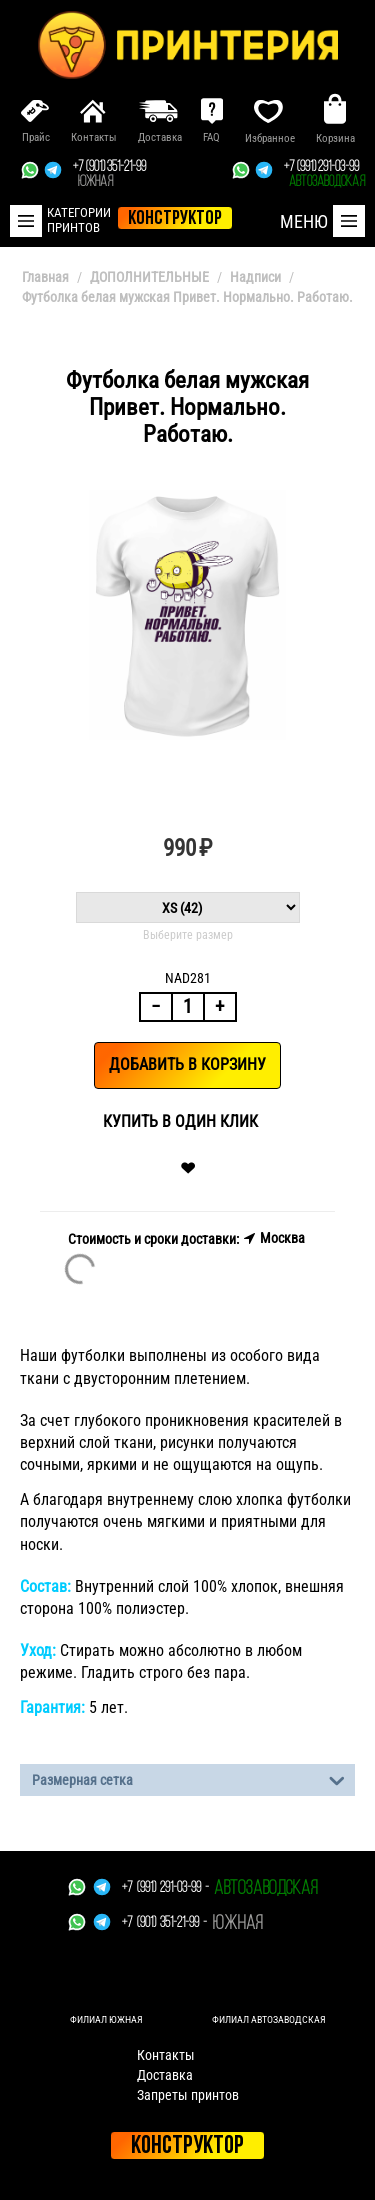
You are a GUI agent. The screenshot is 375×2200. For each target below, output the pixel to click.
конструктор (175, 219)
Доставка (165, 2075)
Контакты (166, 2055)
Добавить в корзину (187, 1064)
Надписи (255, 277)
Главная (45, 277)
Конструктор (187, 2146)
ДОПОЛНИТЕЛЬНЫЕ (149, 277)
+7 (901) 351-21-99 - (164, 1923)
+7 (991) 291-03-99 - (165, 1888)
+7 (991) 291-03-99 (324, 175)
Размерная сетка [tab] (188, 1778)
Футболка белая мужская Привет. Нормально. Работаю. (187, 297)
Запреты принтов (188, 2095)
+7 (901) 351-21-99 (109, 175)
